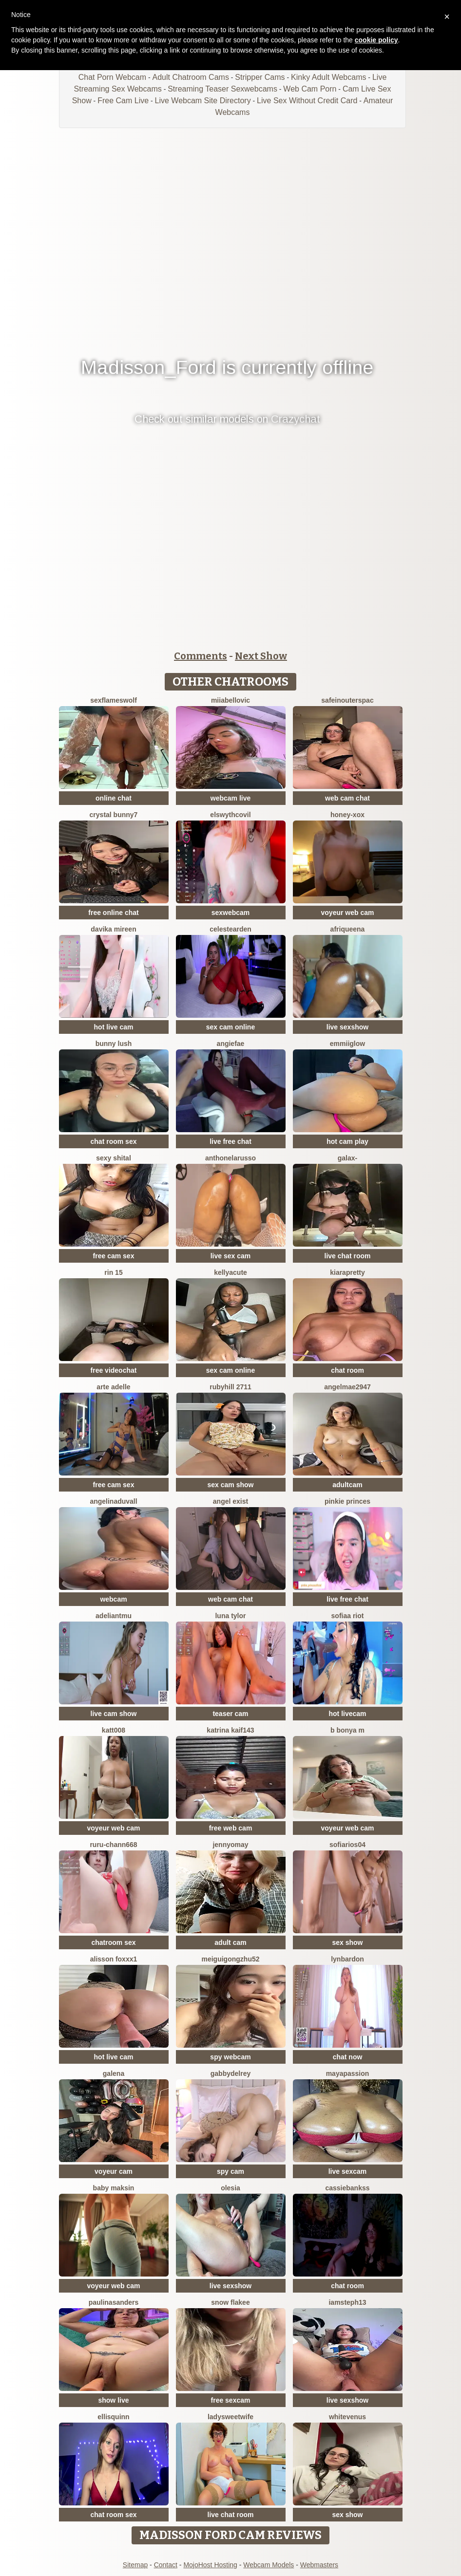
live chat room (348, 1256)
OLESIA (230, 2188)
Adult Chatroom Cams (190, 77)
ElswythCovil (230, 815)
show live (113, 2400)
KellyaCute (230, 1272)
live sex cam (231, 1256)
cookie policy (376, 40)
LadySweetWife (230, 2417)
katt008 (113, 1730)
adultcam (347, 1485)
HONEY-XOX (347, 815)
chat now (348, 2057)
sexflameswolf (113, 700)
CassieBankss (347, 2188)
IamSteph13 (347, 2302)
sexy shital (113, 1158)
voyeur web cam (347, 912)
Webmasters (319, 2565)
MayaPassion (347, 2073)
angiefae (231, 1043)
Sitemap (135, 2565)
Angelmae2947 (347, 1387)
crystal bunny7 (114, 815)
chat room (347, 1370)
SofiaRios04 (347, 1844)
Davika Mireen (113, 929)
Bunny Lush (114, 1043)
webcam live (231, 798)
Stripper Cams (260, 77)
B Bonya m (347, 1730)
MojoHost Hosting (210, 2565)
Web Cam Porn (309, 89)
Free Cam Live (123, 100)
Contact (165, 2565)
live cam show (114, 1713)
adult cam (230, 1942)
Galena (113, 2073)
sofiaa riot (347, 1616)
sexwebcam (230, 912)
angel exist (230, 1501)
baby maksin (113, 2188)
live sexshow (347, 1027)
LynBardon (347, 1959)
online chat (114, 798)
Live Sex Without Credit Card (307, 100)
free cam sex (113, 1256)
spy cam (230, 2171)
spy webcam (230, 2057)
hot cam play (347, 1141)
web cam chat (347, 798)
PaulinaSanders (114, 2302)
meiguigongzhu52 (231, 1959)
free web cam (230, 1828)
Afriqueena (347, 929)
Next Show (261, 656)
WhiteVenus (347, 2417)
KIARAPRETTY (347, 1272)
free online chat (113, 912)
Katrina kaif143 (230, 1730)
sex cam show (231, 1485)
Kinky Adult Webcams (328, 77)
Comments (200, 656)
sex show (347, 1942)
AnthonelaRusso (230, 1158)
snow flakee (230, 2302)
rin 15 (113, 1272)
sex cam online (230, 1027)
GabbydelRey (230, 2073)
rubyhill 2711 (230, 1387)
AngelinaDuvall (113, 1501)
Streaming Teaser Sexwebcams (222, 89)
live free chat (230, 1141)
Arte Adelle (113, 1387)
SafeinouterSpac (347, 700)
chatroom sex (113, 1942)
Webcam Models (268, 2565)
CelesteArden (230, 929)
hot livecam (347, 1713)
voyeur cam (114, 2171)
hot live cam (114, 1027)
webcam (113, 1599)
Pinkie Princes (347, 1501)
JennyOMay (230, 1844)
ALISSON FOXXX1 (113, 1959)
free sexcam (230, 2400)
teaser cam (230, 1713)
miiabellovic (230, 700)
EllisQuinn (113, 2417)
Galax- (347, 1158)
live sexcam (347, 2171)
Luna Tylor (230, 1616)
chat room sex (114, 1141)
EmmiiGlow (347, 1043)
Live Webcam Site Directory (203, 100)
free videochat (114, 1370)
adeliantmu (114, 1616)
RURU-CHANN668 (113, 1844)
